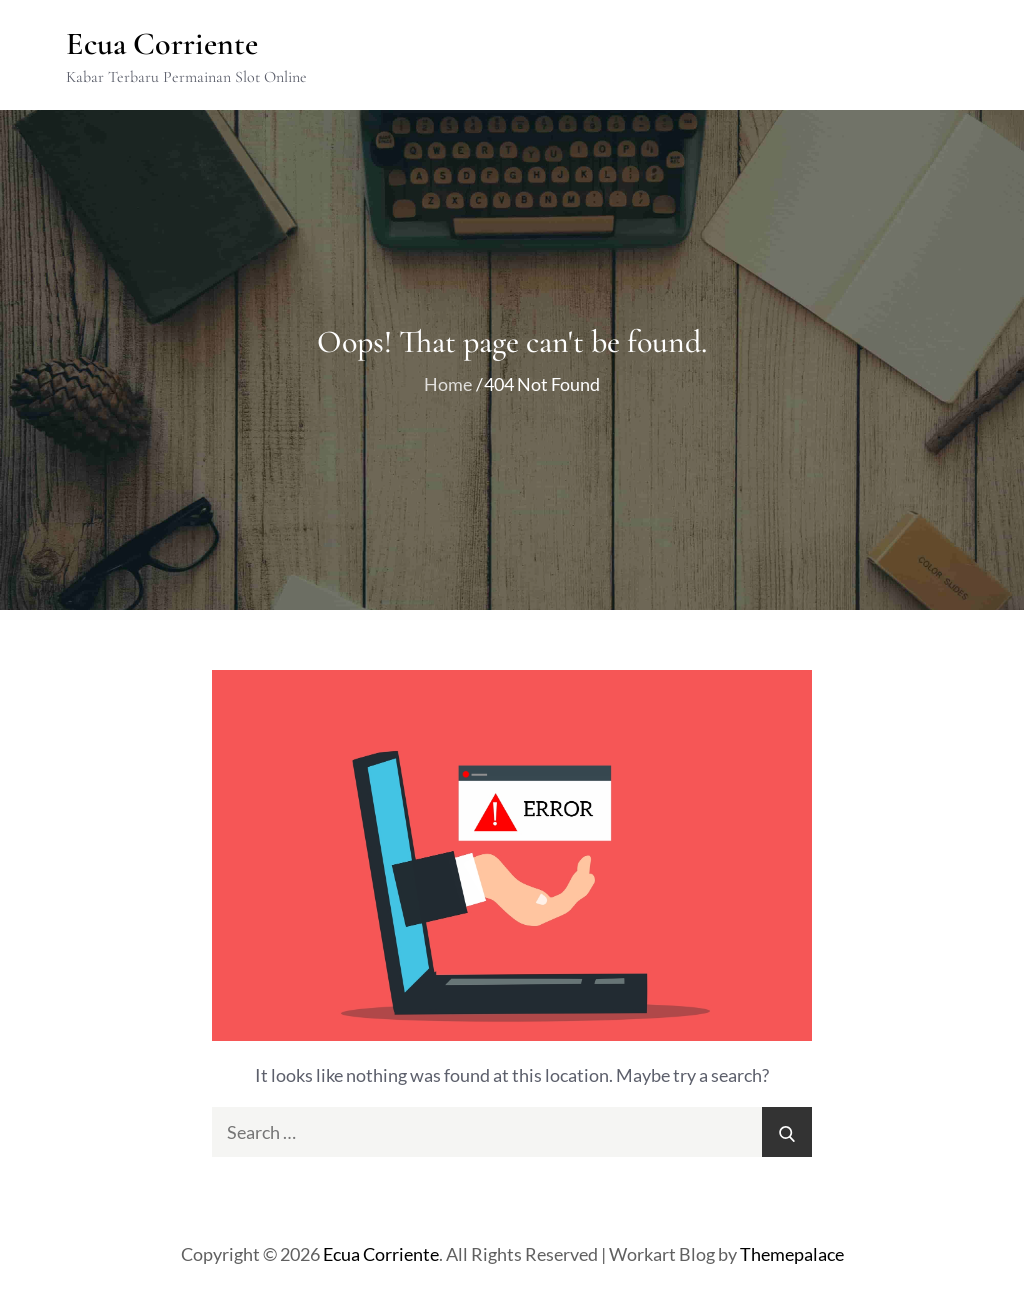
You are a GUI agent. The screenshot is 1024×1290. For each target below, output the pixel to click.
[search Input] (512, 1132)
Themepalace (792, 1254)
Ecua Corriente (162, 43)
